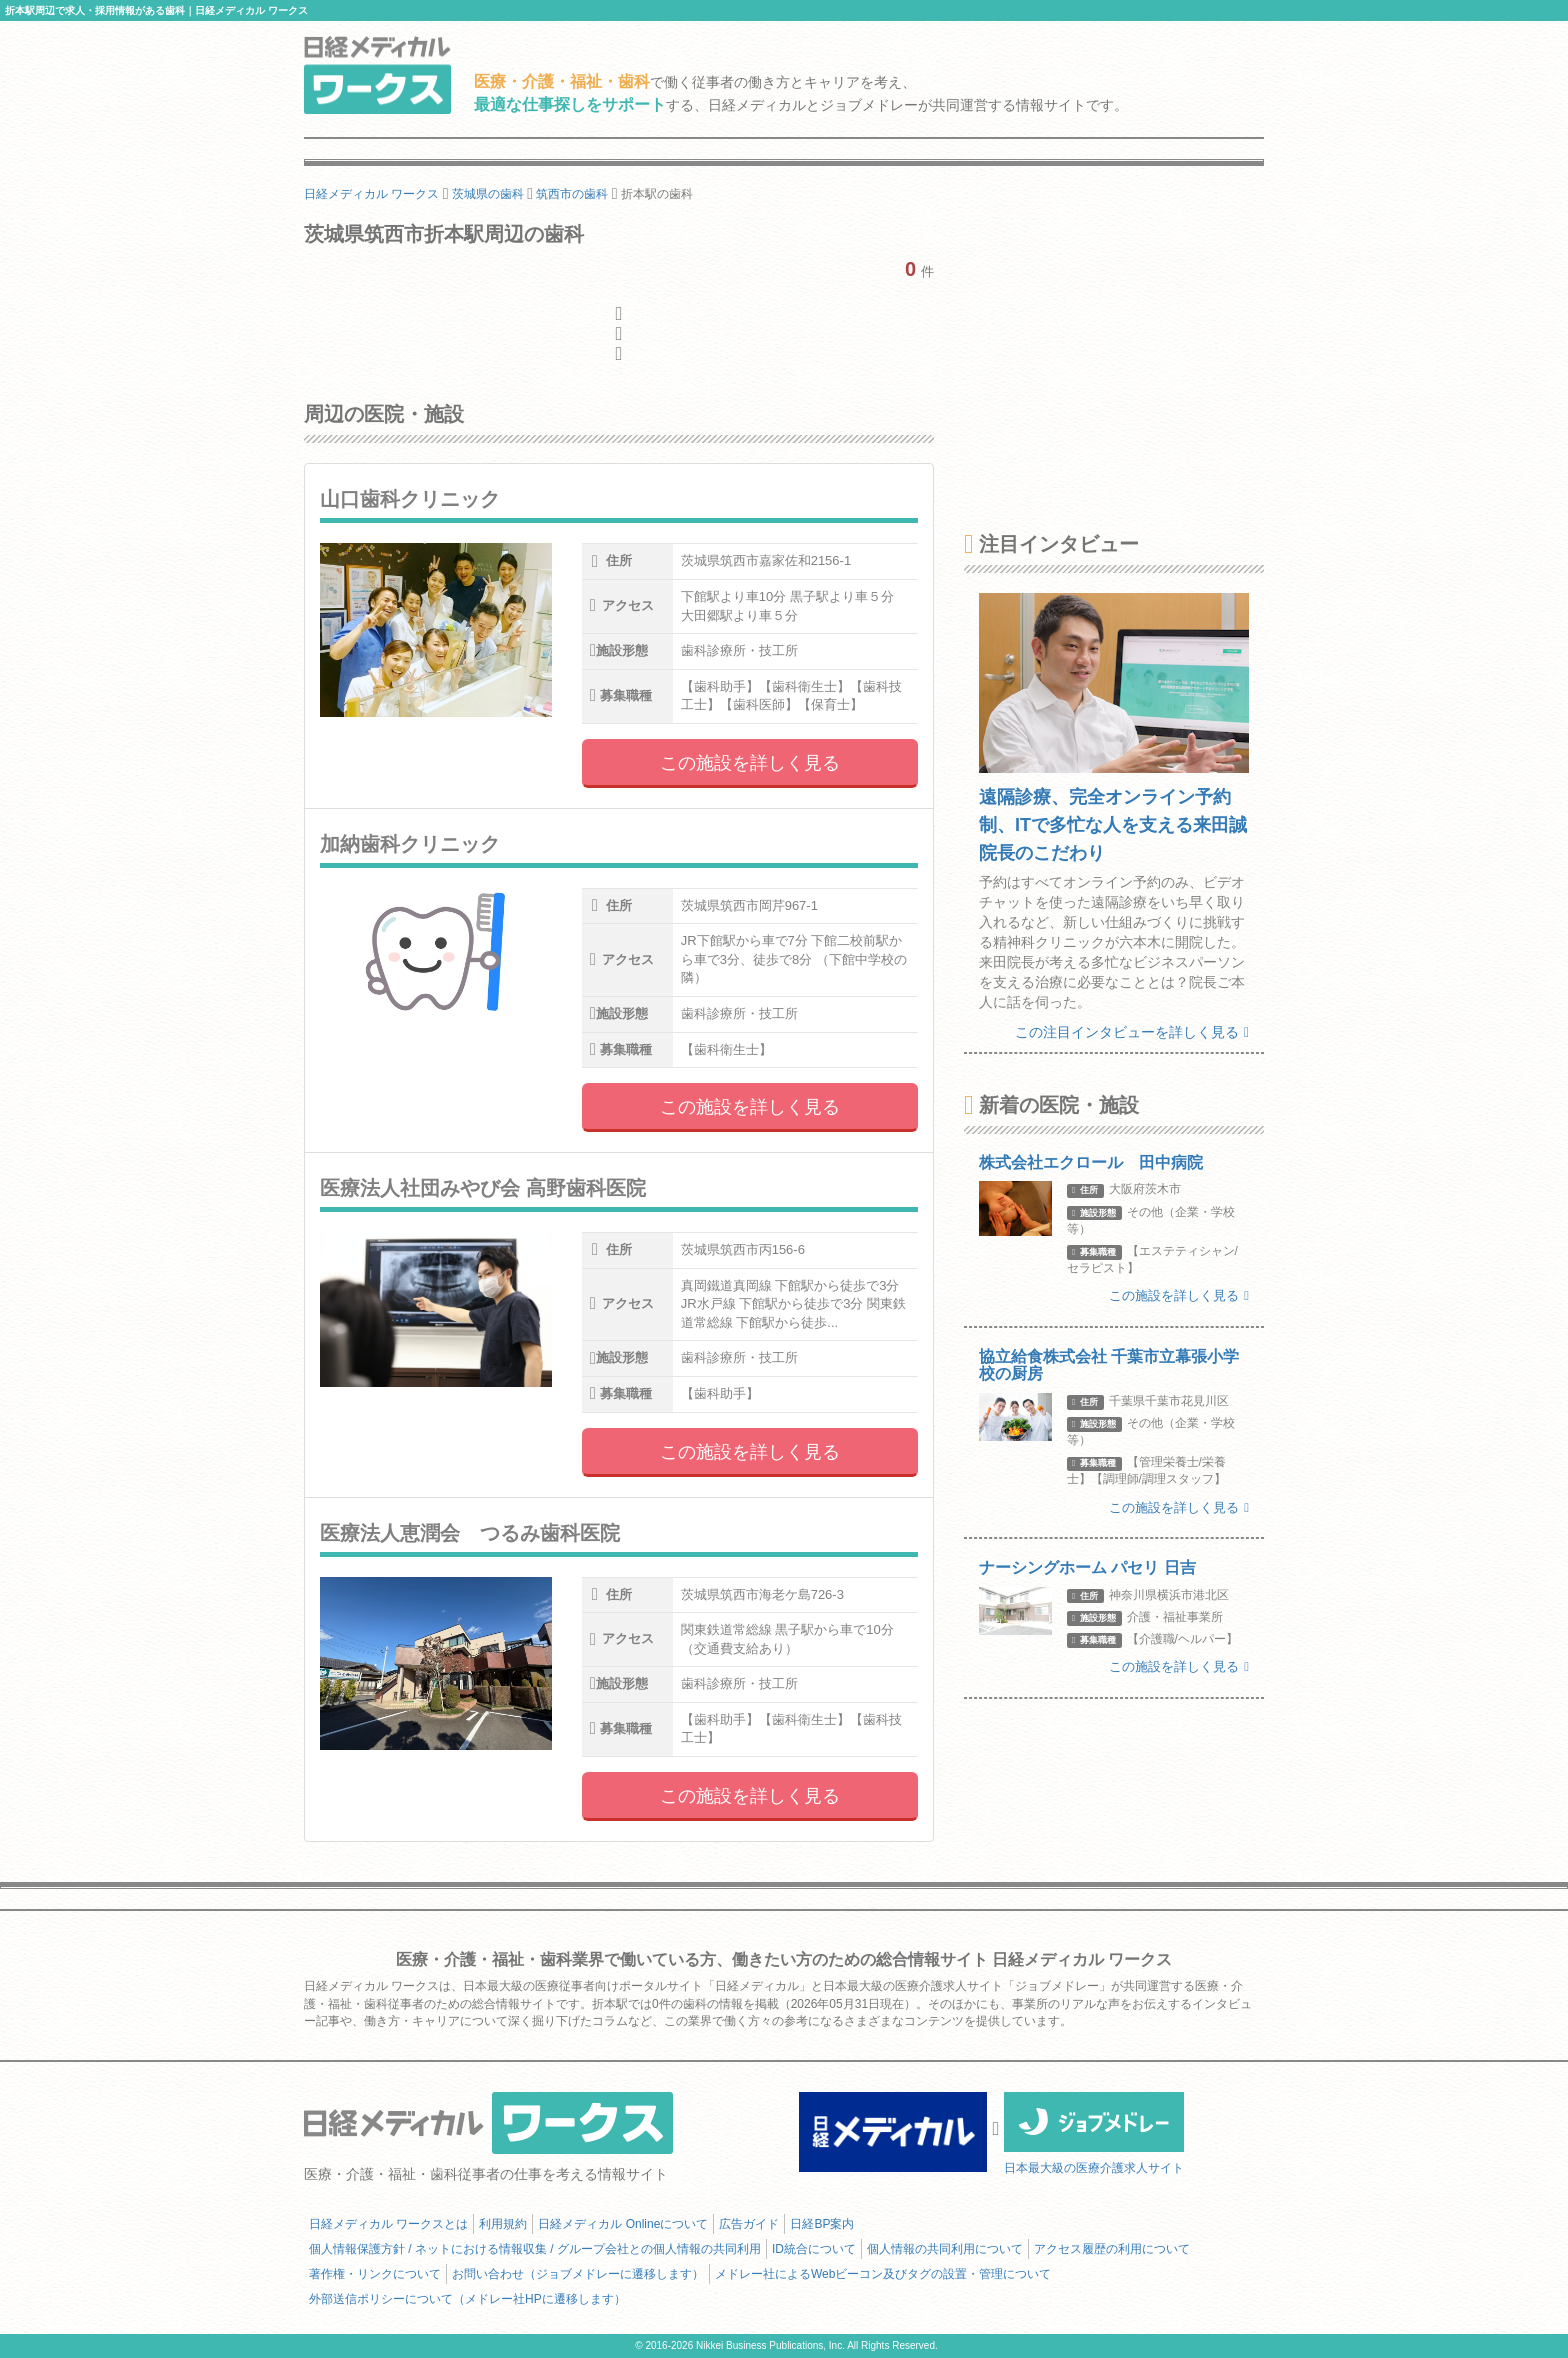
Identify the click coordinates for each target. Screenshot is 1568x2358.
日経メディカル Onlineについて (623, 2224)
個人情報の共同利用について (945, 2249)
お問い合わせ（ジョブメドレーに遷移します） (578, 2274)
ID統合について (814, 2249)
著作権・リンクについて (375, 2274)
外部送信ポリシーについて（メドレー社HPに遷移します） (467, 2299)
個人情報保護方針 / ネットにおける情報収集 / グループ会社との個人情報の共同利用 (535, 2249)
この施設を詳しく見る (750, 763)
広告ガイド (749, 2224)
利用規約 (503, 2224)
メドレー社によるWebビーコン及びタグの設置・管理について (883, 2274)
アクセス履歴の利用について (1112, 2249)
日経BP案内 (822, 2224)
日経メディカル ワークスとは (388, 2224)
